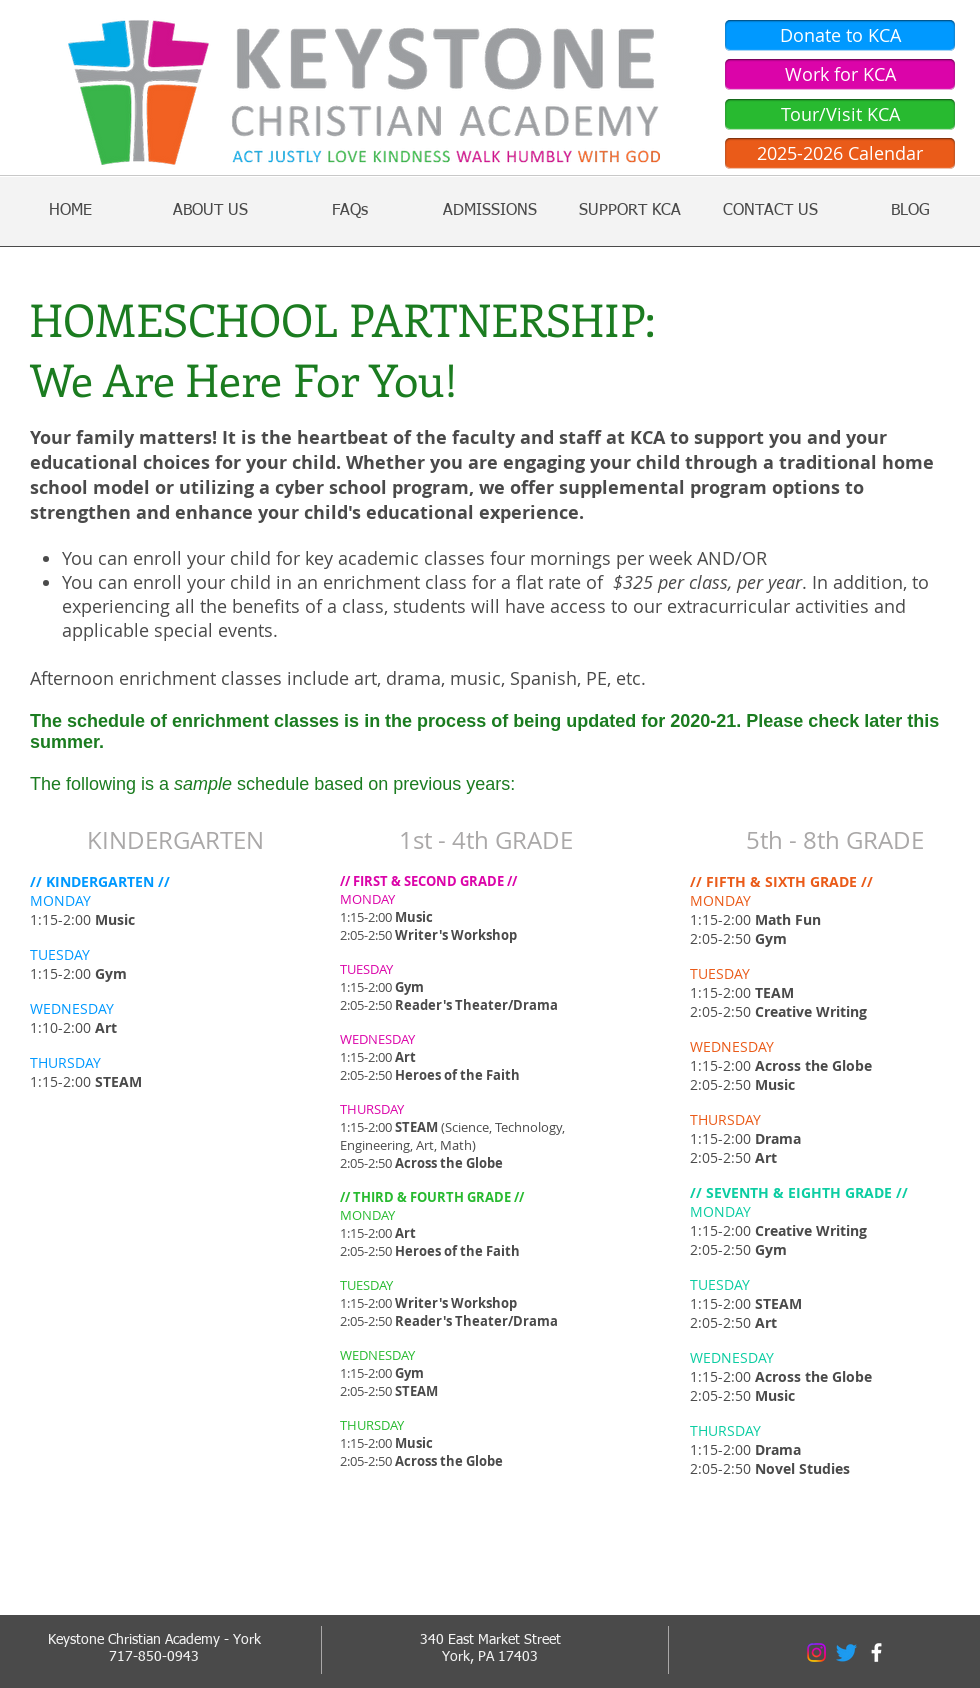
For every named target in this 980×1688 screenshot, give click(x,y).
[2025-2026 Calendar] (840, 153)
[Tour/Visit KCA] (840, 114)
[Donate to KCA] (840, 35)
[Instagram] (816, 1652)
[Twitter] (846, 1652)
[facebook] (876, 1652)
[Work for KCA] (840, 74)
